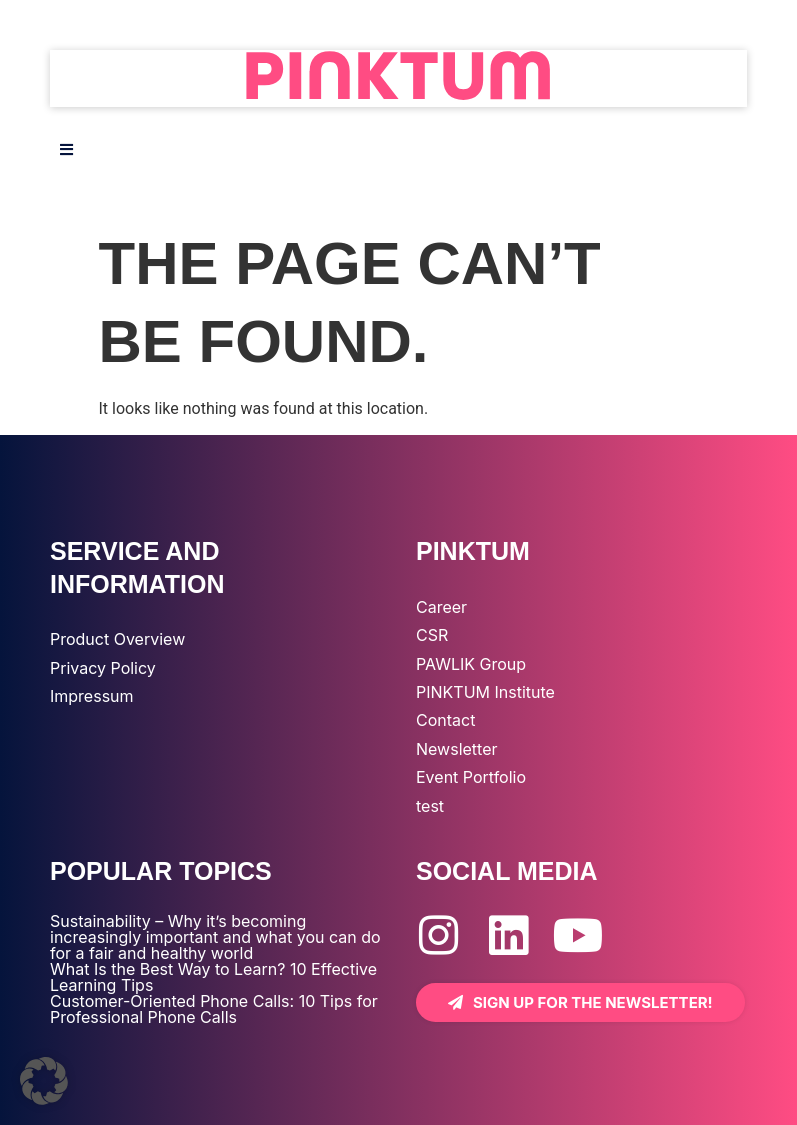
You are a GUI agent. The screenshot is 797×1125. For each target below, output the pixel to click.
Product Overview (117, 639)
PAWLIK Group (471, 664)
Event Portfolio (471, 777)
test (430, 806)
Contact (445, 720)
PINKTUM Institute (485, 692)
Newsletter (457, 749)
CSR (432, 635)
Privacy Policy (103, 668)
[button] (44, 1081)
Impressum (92, 696)
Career (441, 607)
